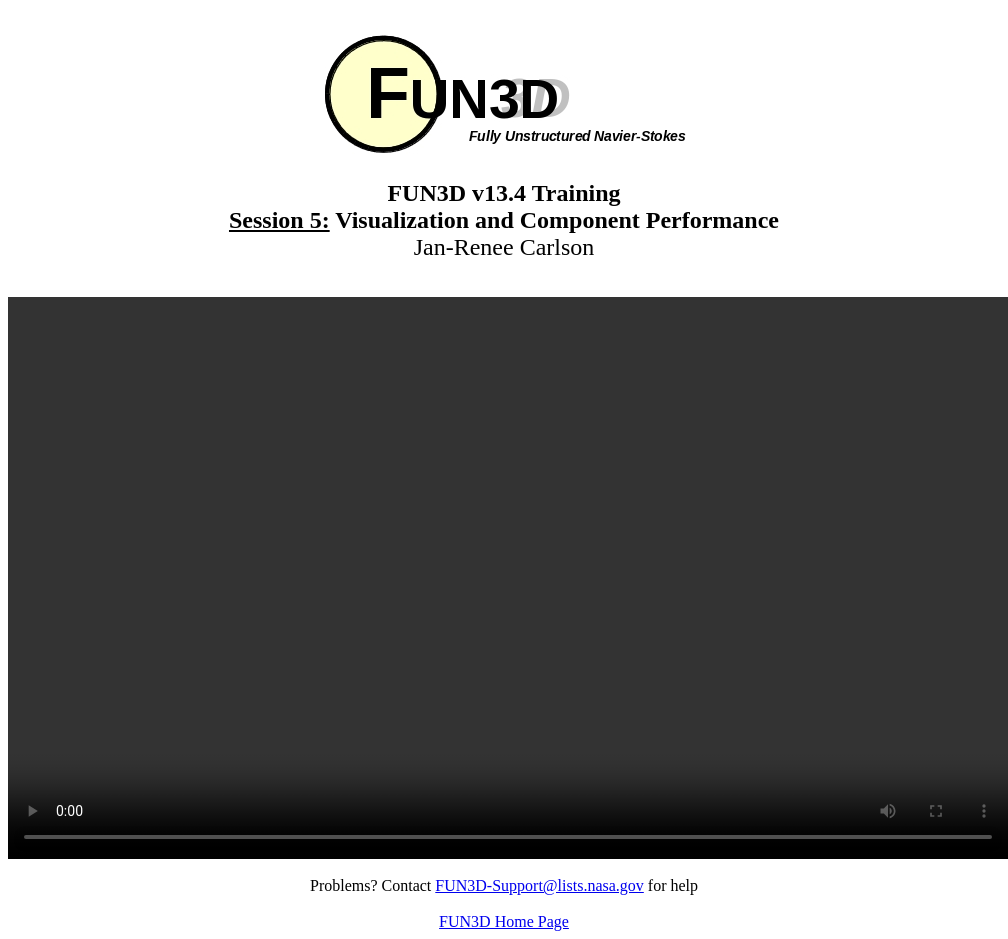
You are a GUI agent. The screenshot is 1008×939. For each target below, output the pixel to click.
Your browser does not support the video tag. (508, 578)
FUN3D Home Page (504, 921)
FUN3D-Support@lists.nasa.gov (539, 885)
